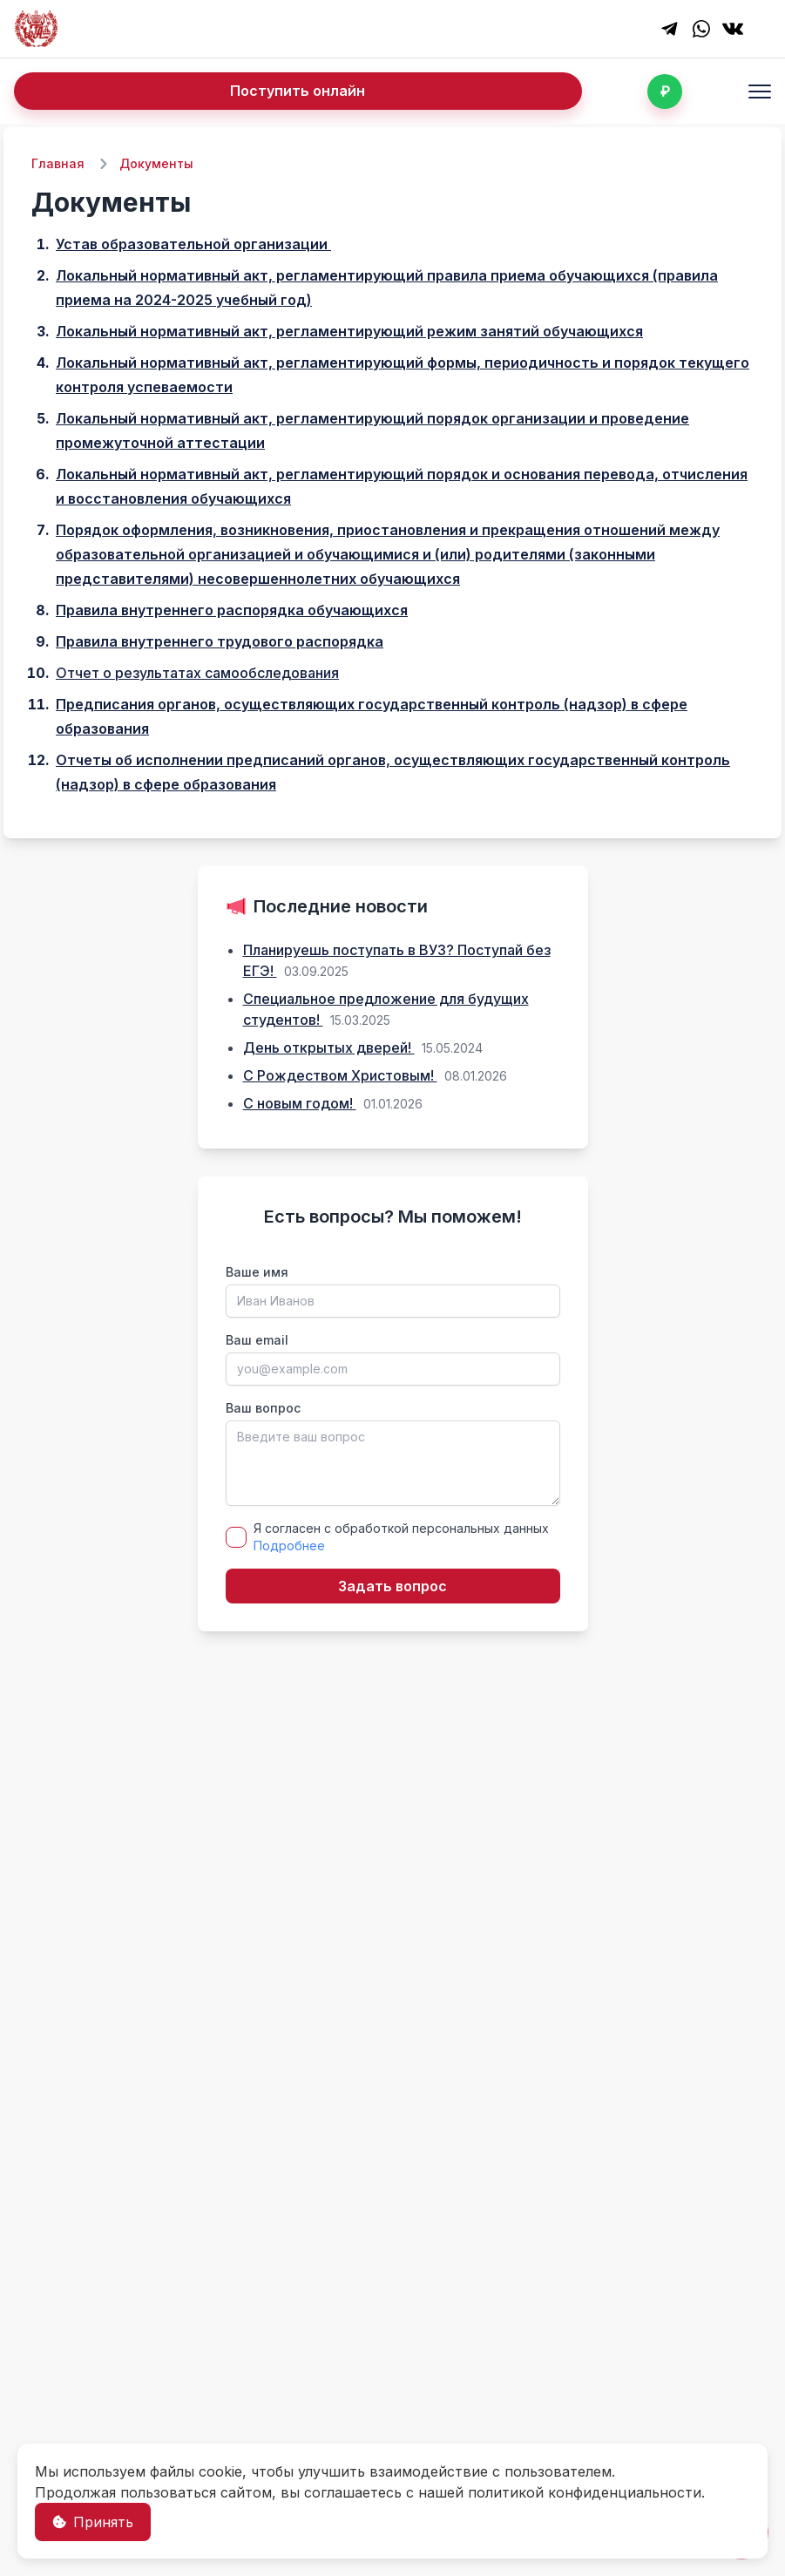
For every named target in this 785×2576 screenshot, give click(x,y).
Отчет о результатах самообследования (197, 672)
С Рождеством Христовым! (340, 1075)
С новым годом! (299, 1103)
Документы (156, 163)
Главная (58, 163)
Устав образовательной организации (193, 244)
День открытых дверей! (329, 1047)
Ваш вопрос (263, 1407)
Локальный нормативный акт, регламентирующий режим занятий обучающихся (349, 331)
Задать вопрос (392, 1586)
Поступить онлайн (297, 90)
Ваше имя (257, 1271)
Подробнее (289, 1545)
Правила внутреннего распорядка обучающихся (232, 610)
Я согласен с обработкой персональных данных (401, 1537)
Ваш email (257, 1339)
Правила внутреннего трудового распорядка (219, 641)
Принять (92, 2522)
